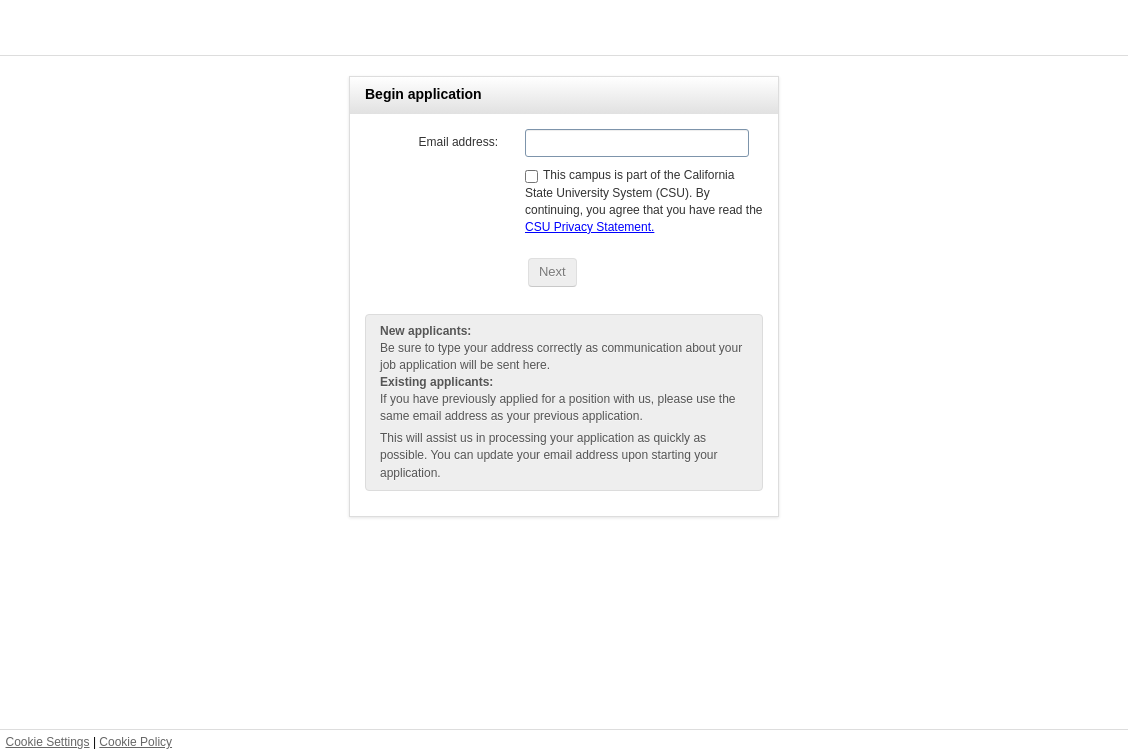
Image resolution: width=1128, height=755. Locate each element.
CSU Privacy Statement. (589, 227)
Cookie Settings (48, 742)
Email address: (458, 142)
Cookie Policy (135, 742)
